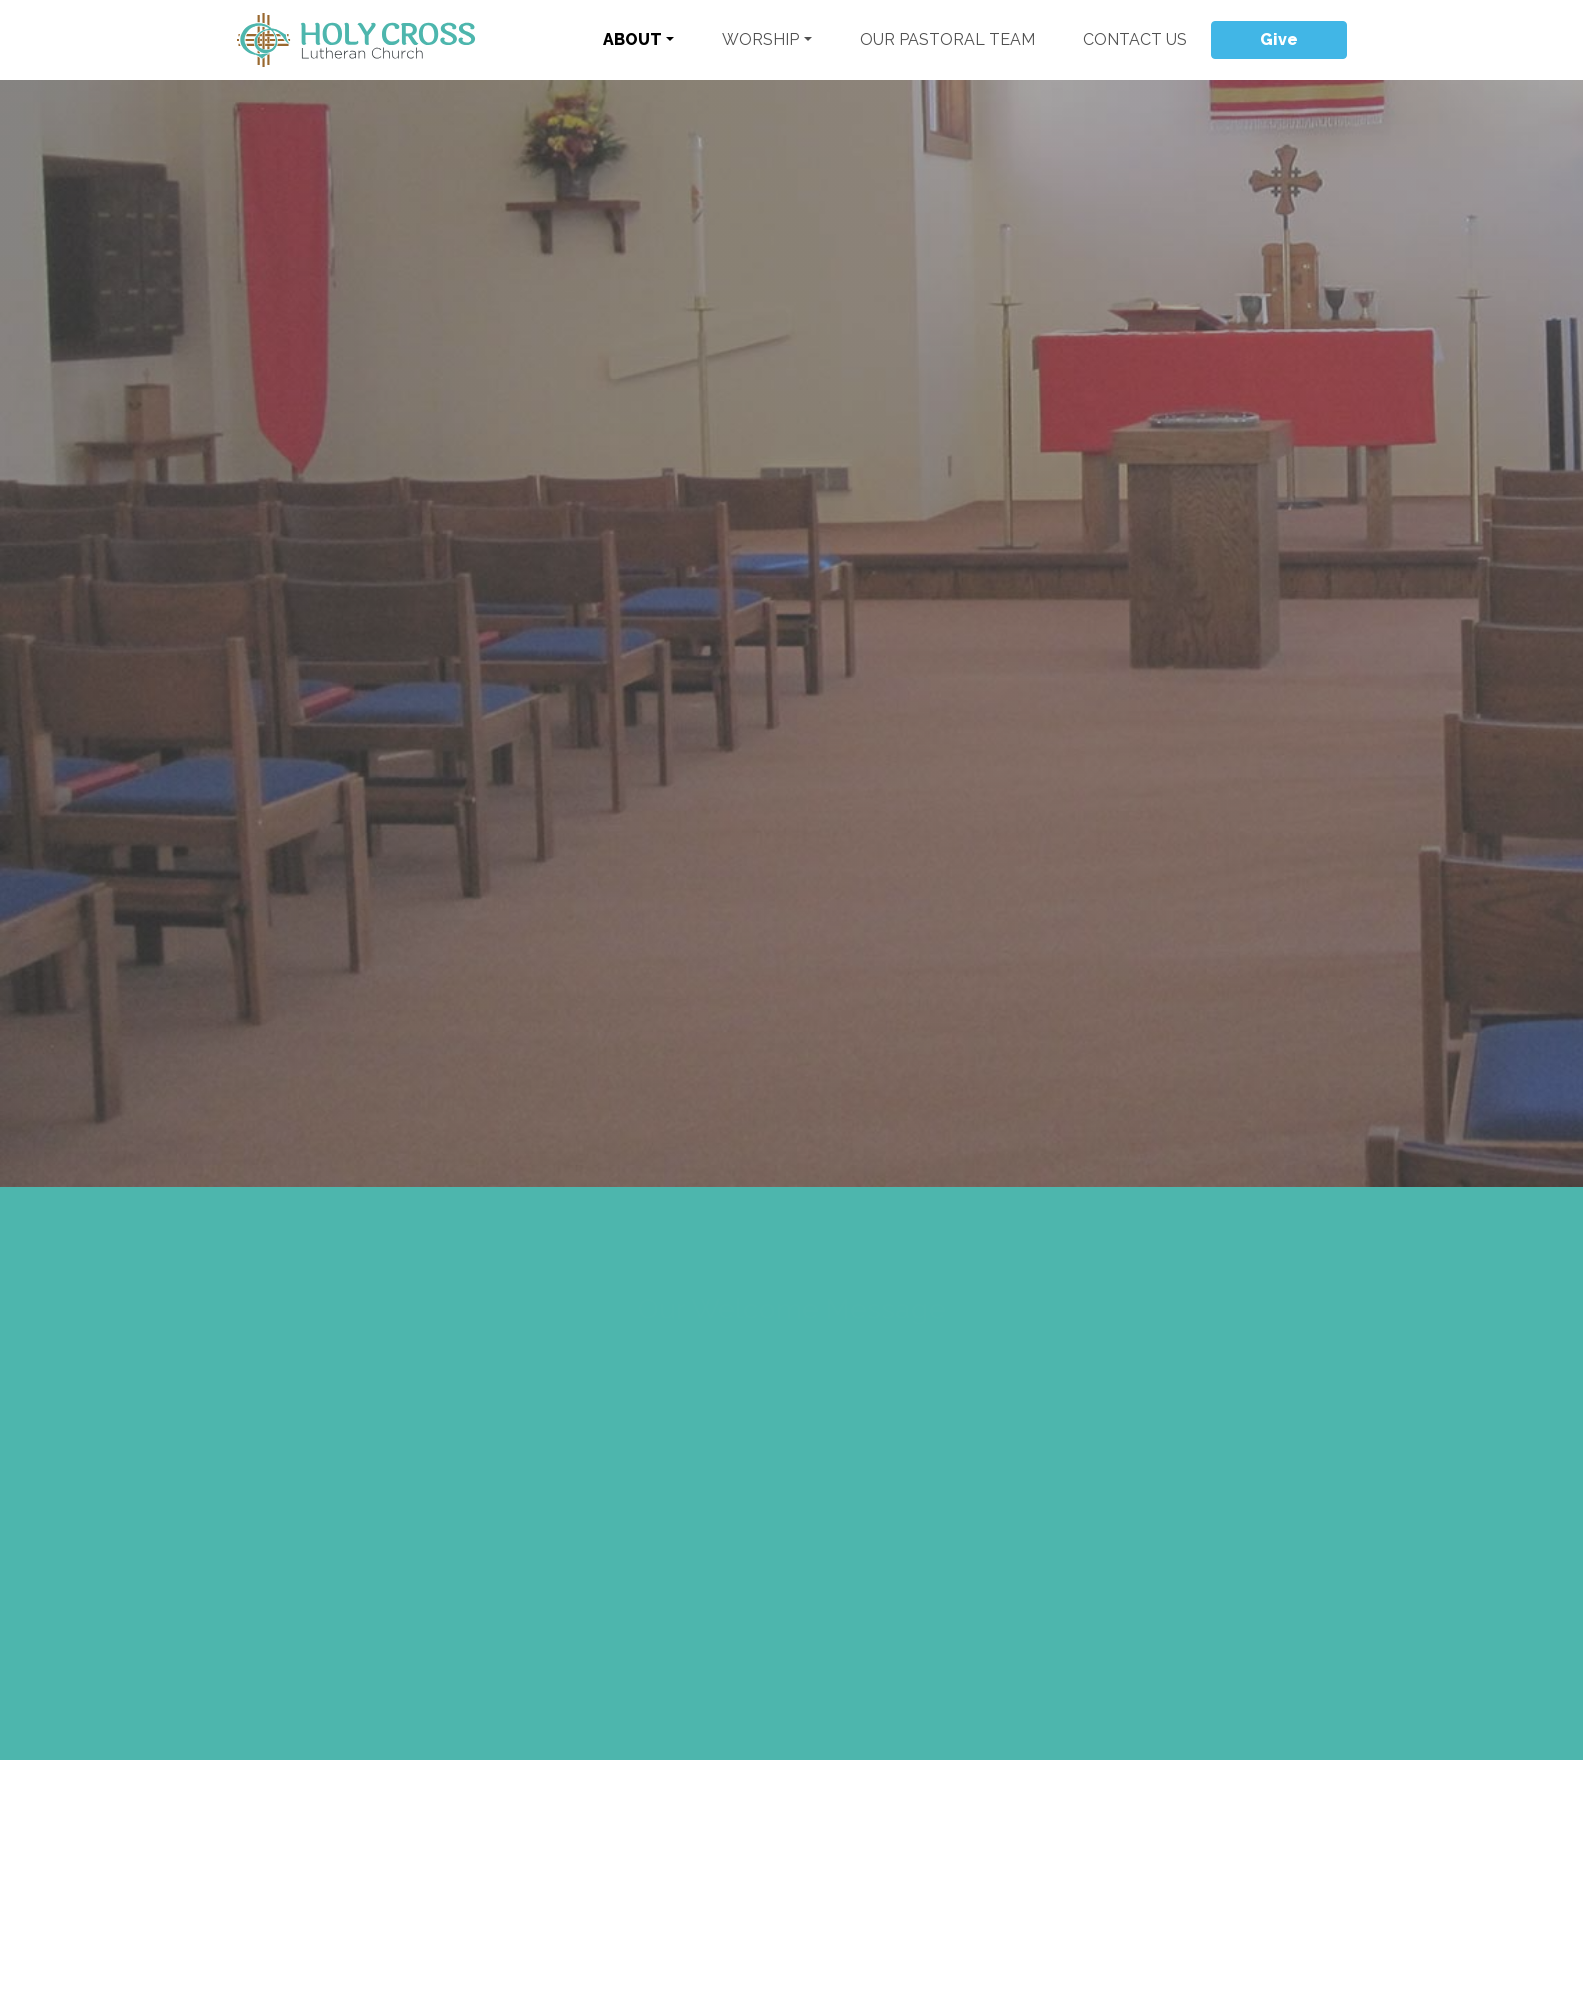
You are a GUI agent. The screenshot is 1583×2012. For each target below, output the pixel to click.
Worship (760, 39)
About (632, 39)
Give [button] (1279, 39)
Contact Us (1135, 39)
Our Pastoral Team (947, 39)
